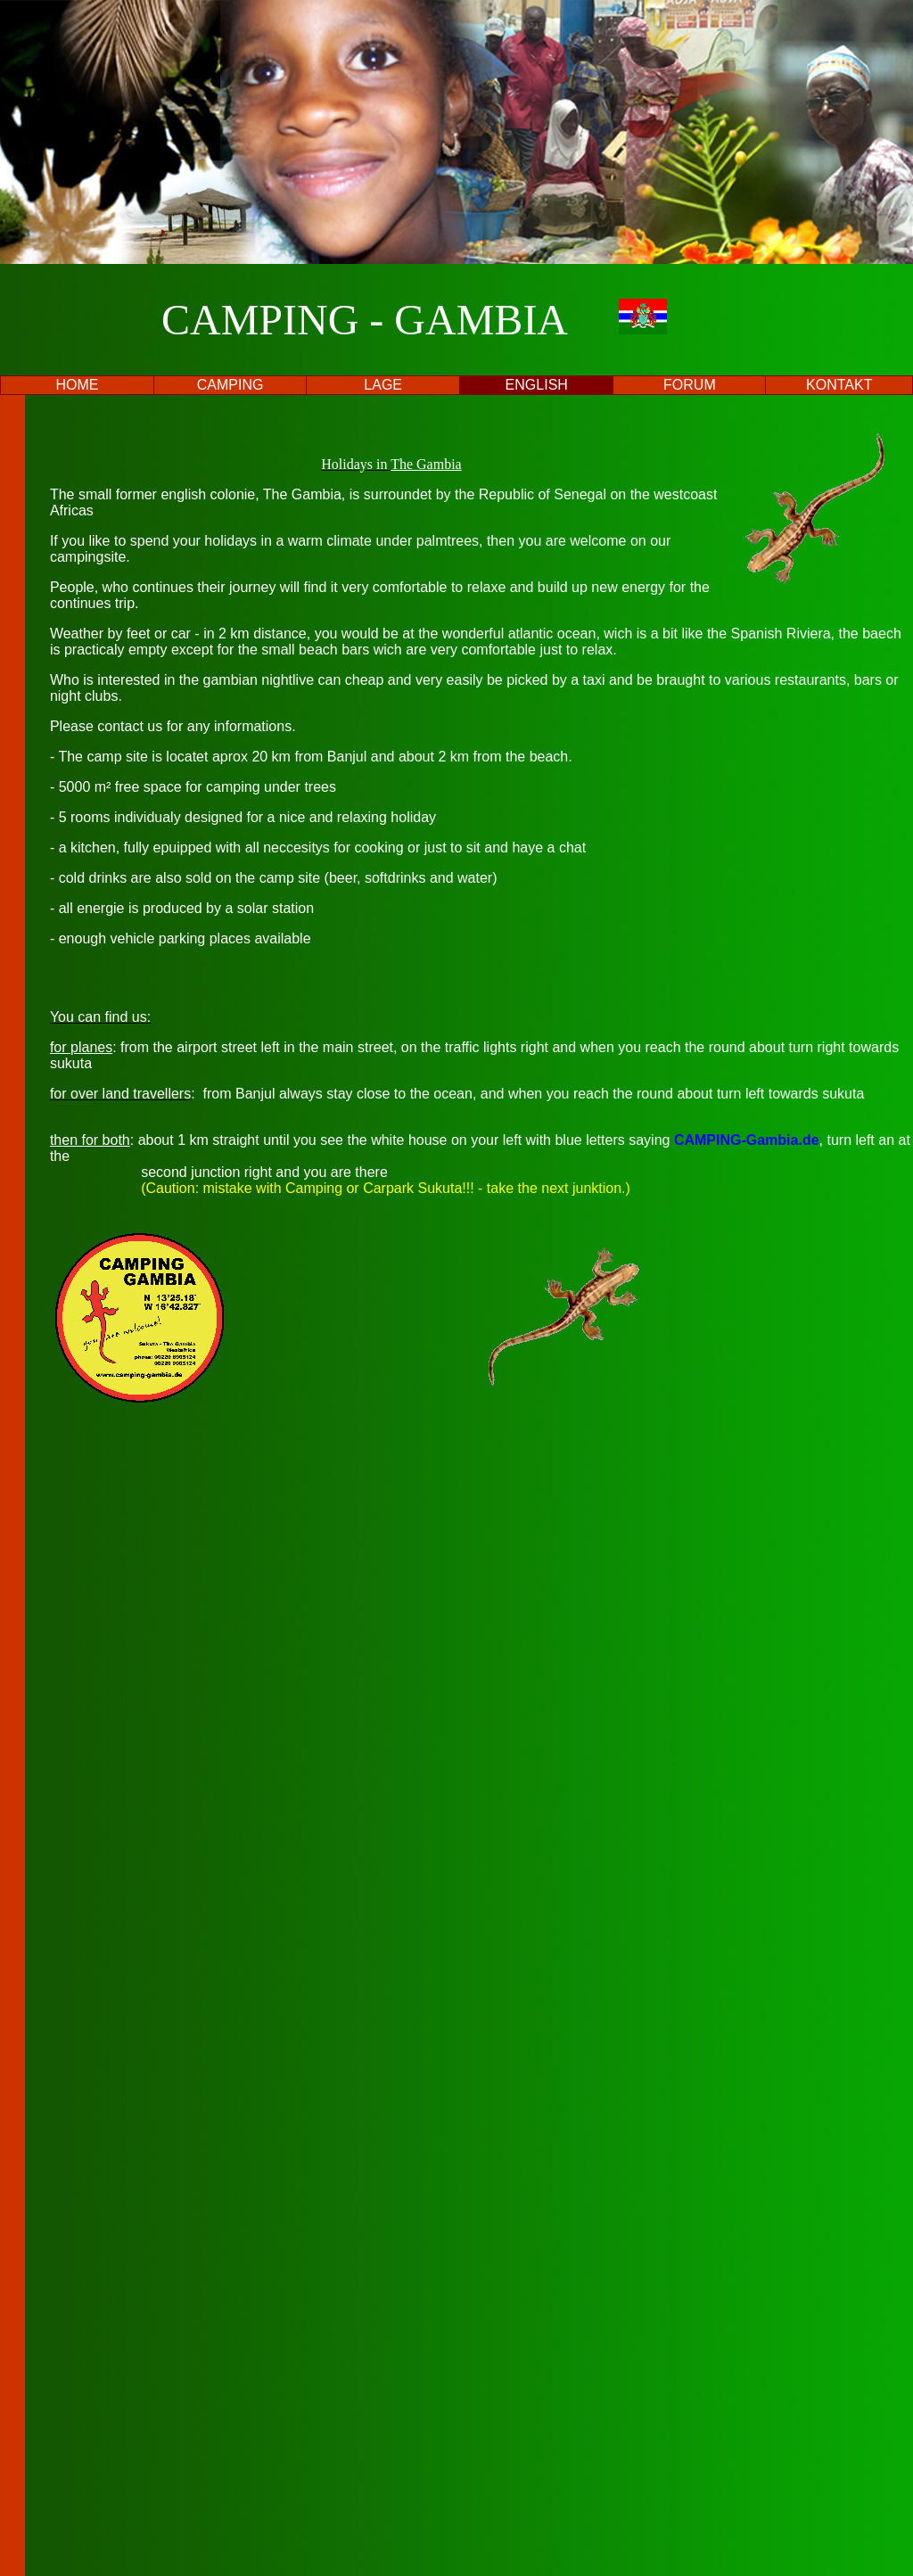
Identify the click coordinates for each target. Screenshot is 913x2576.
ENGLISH (537, 384)
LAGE (383, 384)
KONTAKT (839, 384)
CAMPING (230, 384)
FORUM (689, 384)
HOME (76, 384)
